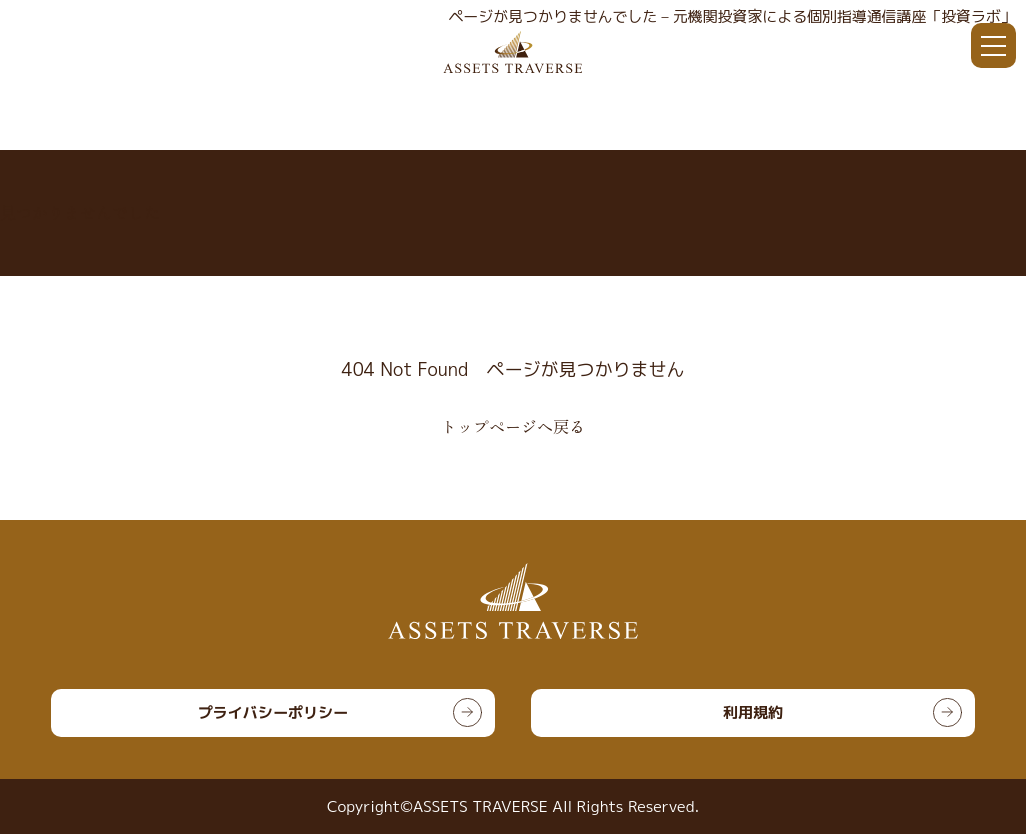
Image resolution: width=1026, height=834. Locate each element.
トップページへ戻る (513, 426)
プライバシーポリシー (273, 712)
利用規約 (753, 712)
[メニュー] (993, 45)
